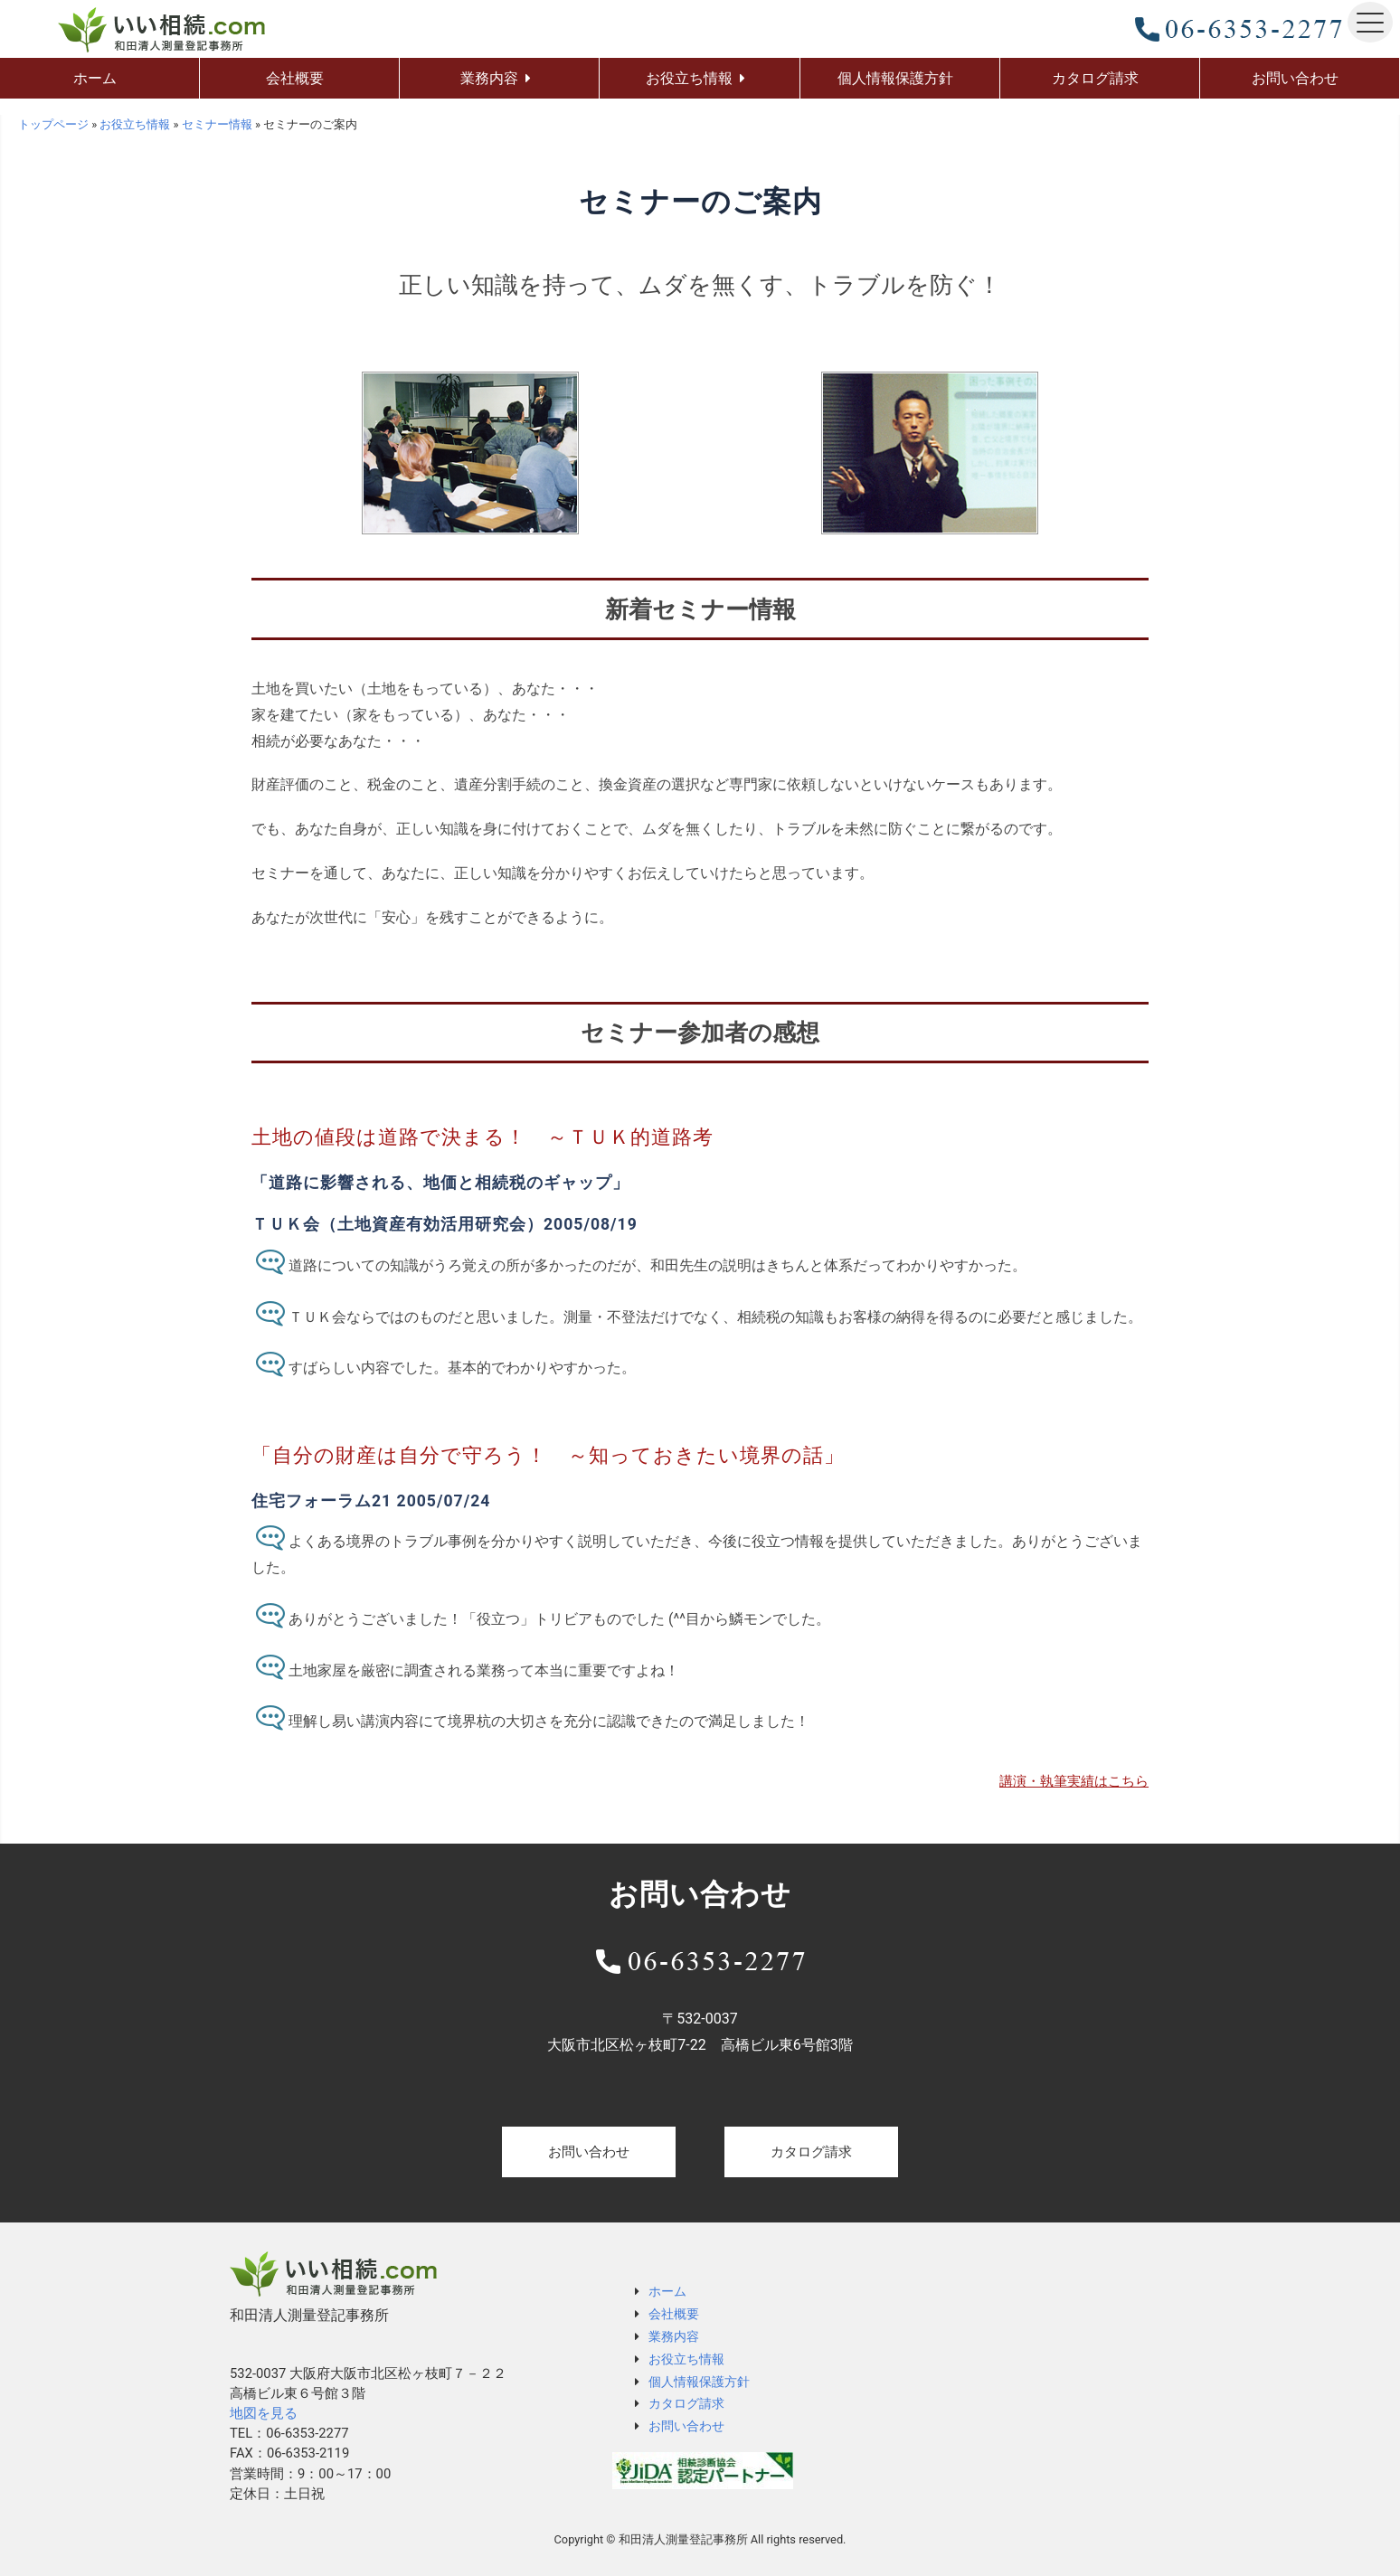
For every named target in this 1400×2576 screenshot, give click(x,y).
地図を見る (264, 2413)
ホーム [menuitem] (95, 78)
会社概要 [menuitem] (295, 78)
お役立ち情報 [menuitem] (689, 78)
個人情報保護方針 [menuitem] (895, 78)
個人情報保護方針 (699, 2381)
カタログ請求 (811, 2152)
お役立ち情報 (686, 2359)
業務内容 (673, 2336)
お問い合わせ (588, 2152)
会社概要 (673, 2314)
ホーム (667, 2291)
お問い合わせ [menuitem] (1295, 78)
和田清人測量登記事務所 (683, 2539)
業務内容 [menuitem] (489, 78)
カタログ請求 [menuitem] (1095, 78)
